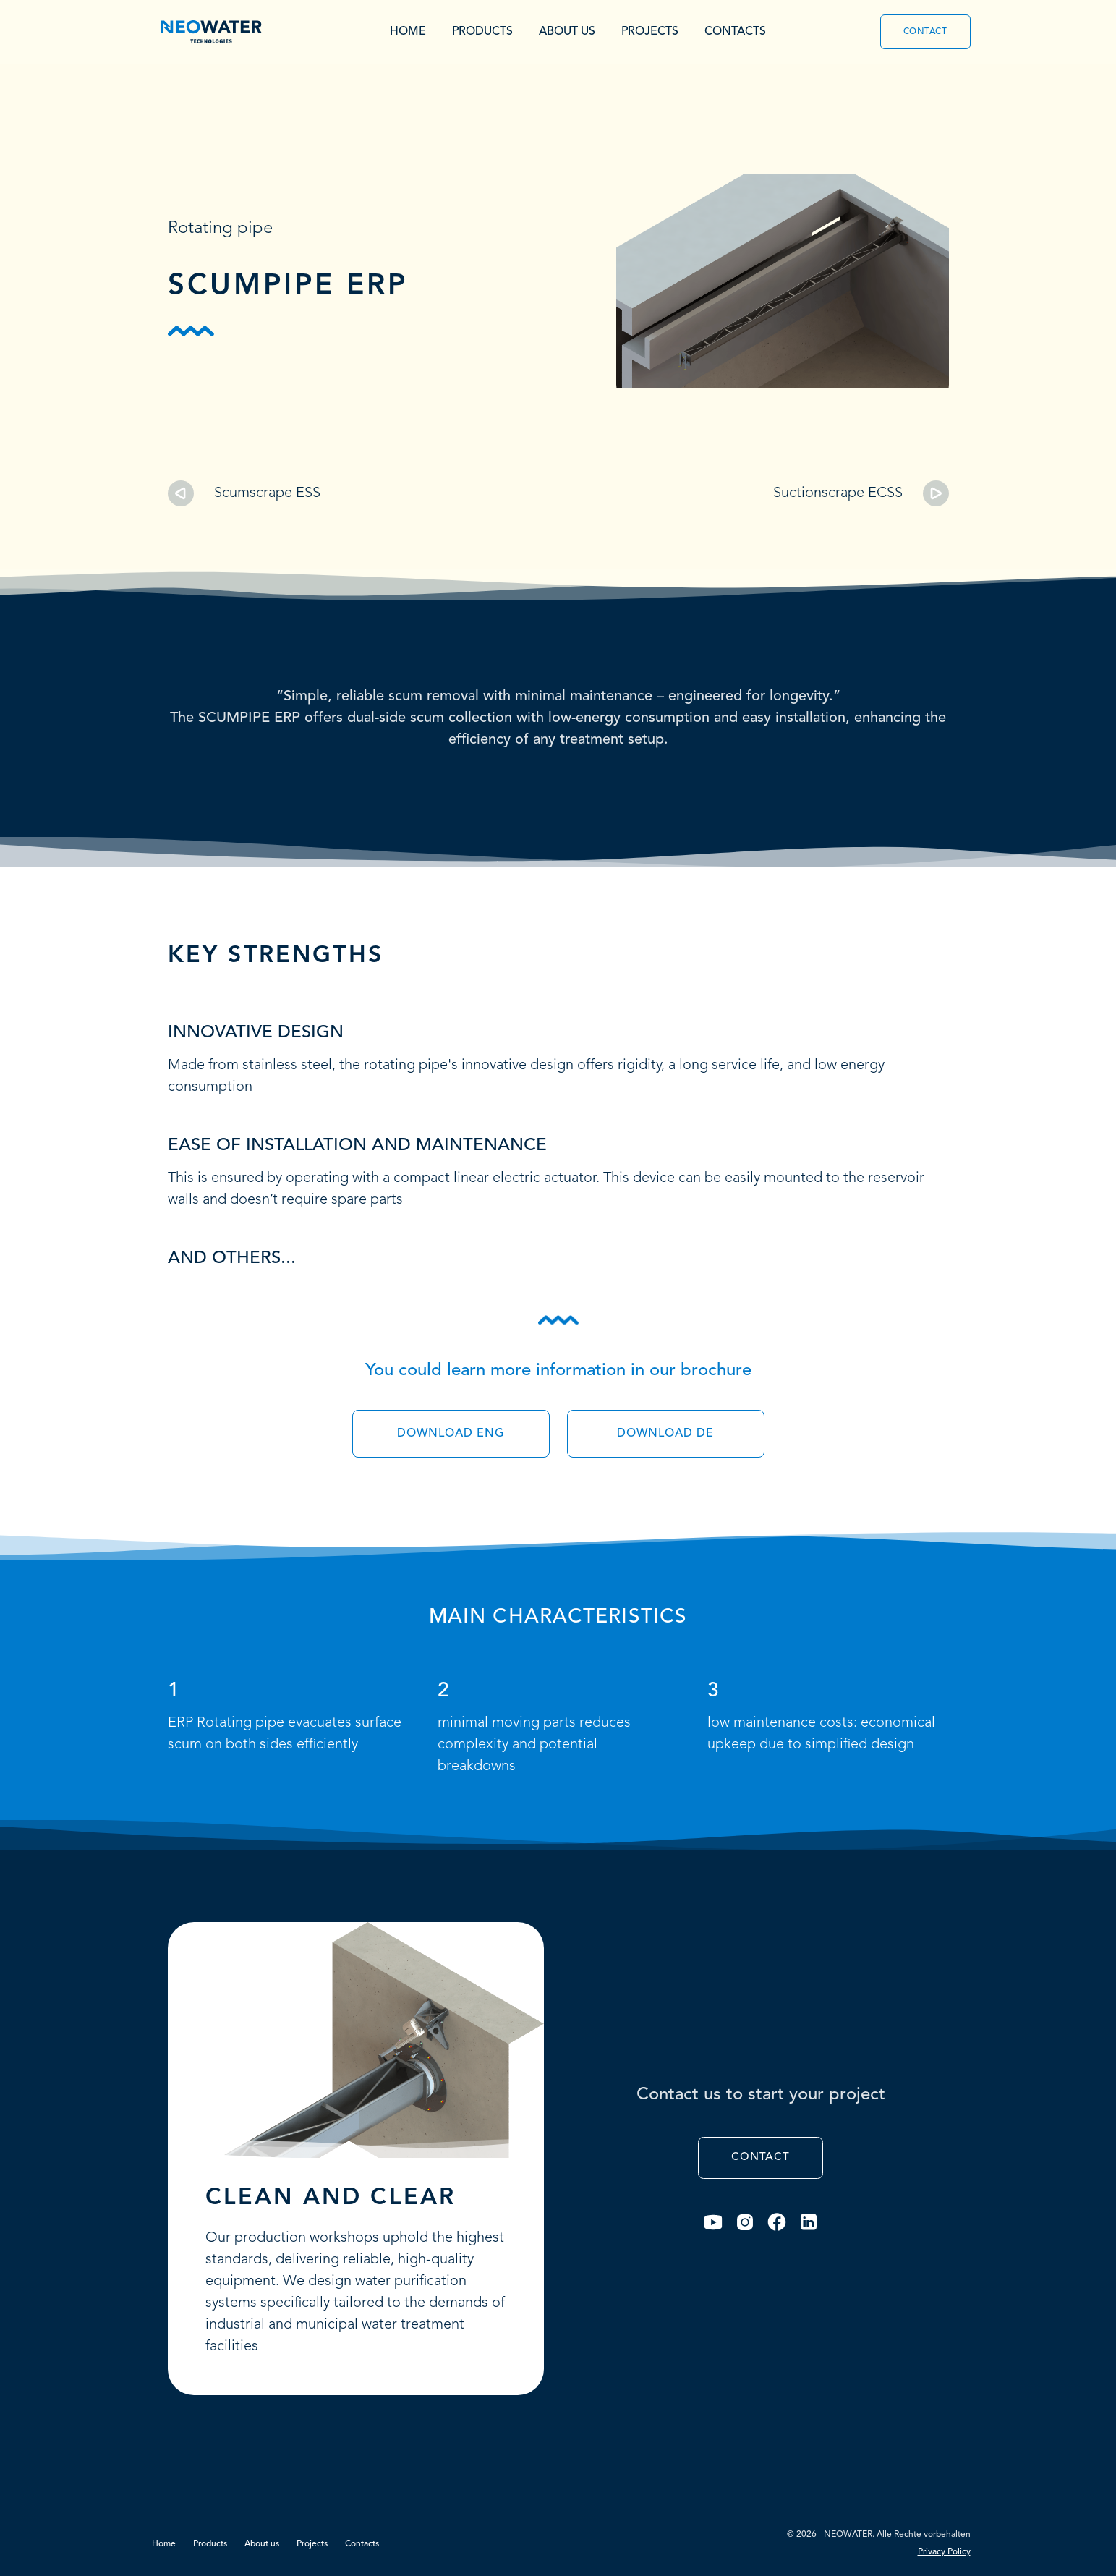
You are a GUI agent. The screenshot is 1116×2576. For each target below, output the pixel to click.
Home (408, 32)
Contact (925, 31)
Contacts (735, 32)
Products (482, 32)
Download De (665, 1434)
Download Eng (450, 1434)
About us (567, 32)
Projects (649, 32)
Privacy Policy (944, 2552)
